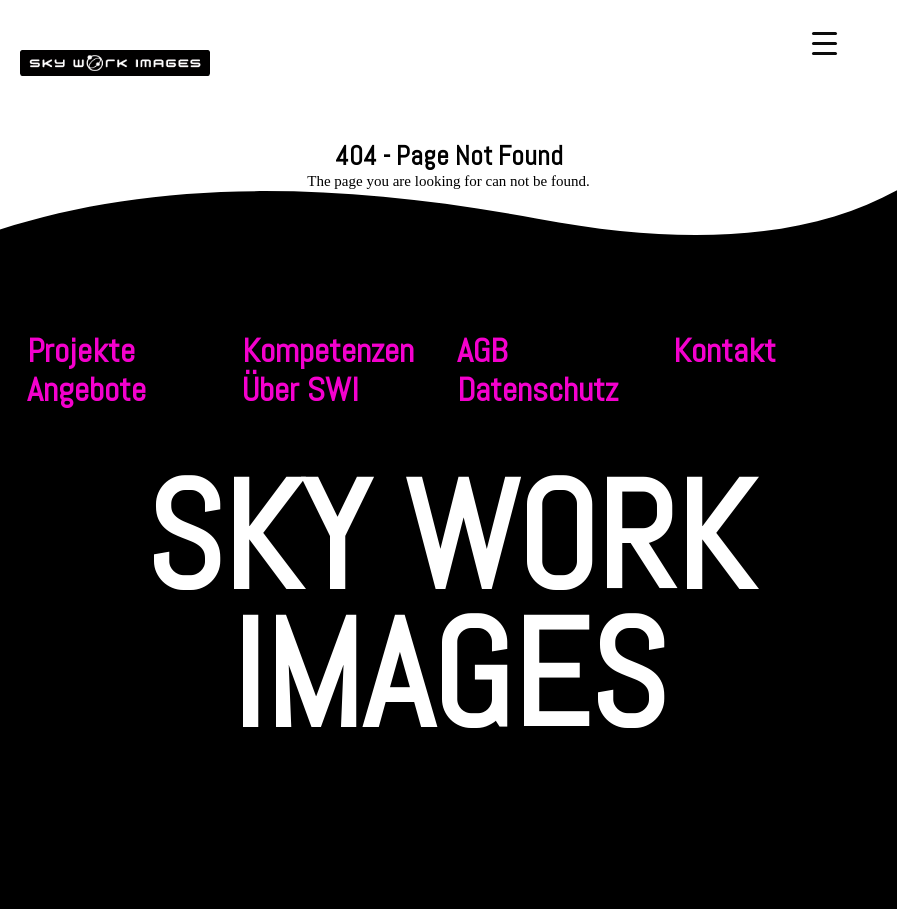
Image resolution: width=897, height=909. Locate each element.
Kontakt (724, 350)
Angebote (86, 389)
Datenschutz (537, 389)
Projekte (81, 350)
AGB (482, 350)
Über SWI (300, 389)
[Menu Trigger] (824, 42)
